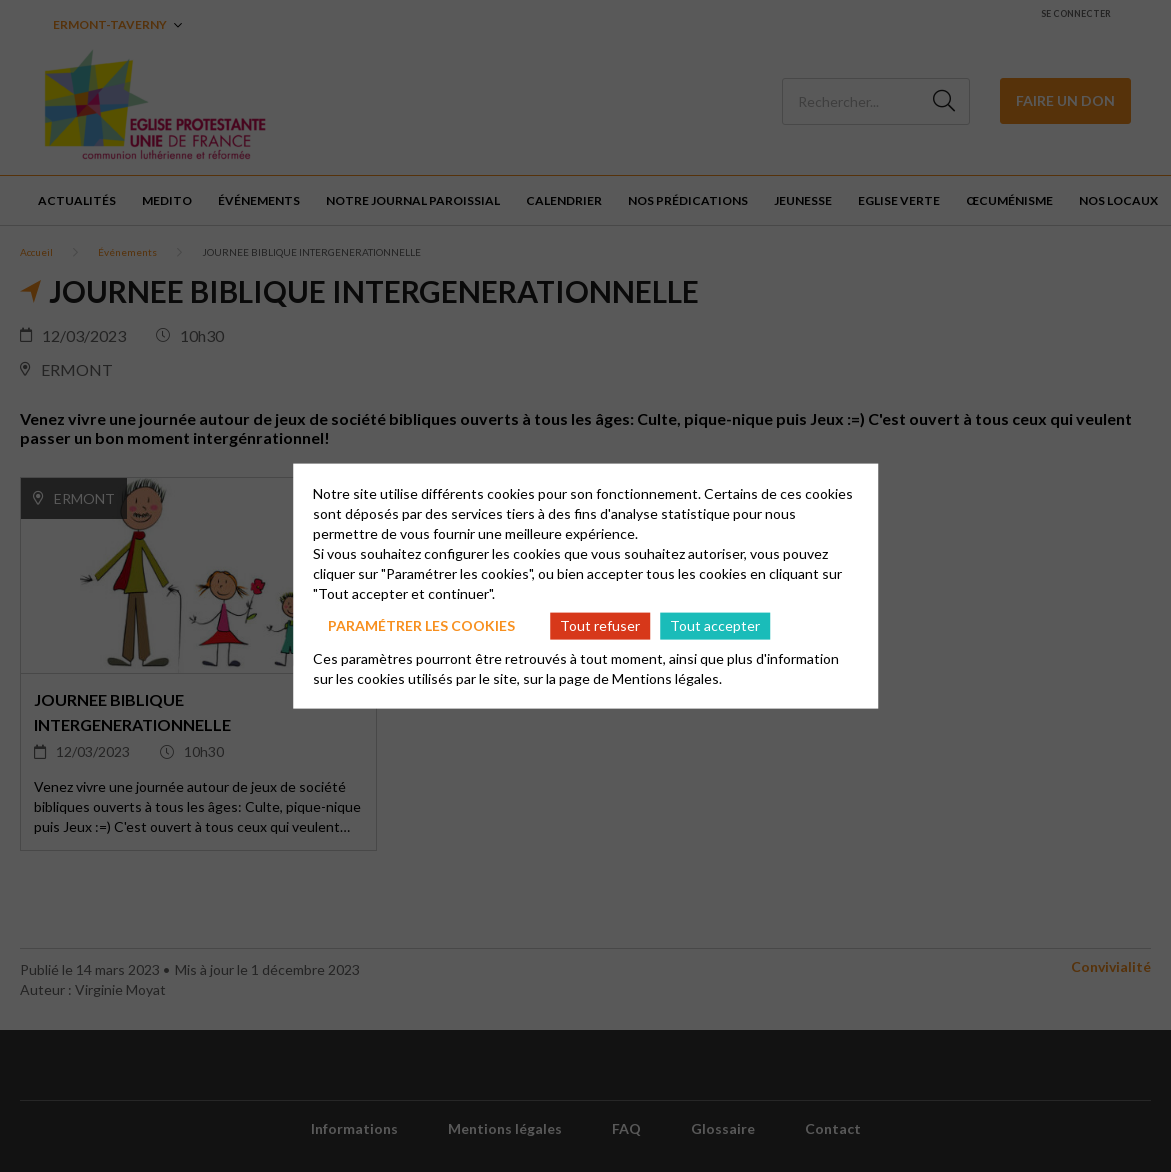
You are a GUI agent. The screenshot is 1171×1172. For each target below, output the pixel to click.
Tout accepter (715, 625)
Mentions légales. (667, 677)
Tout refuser (600, 625)
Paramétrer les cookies (421, 625)
